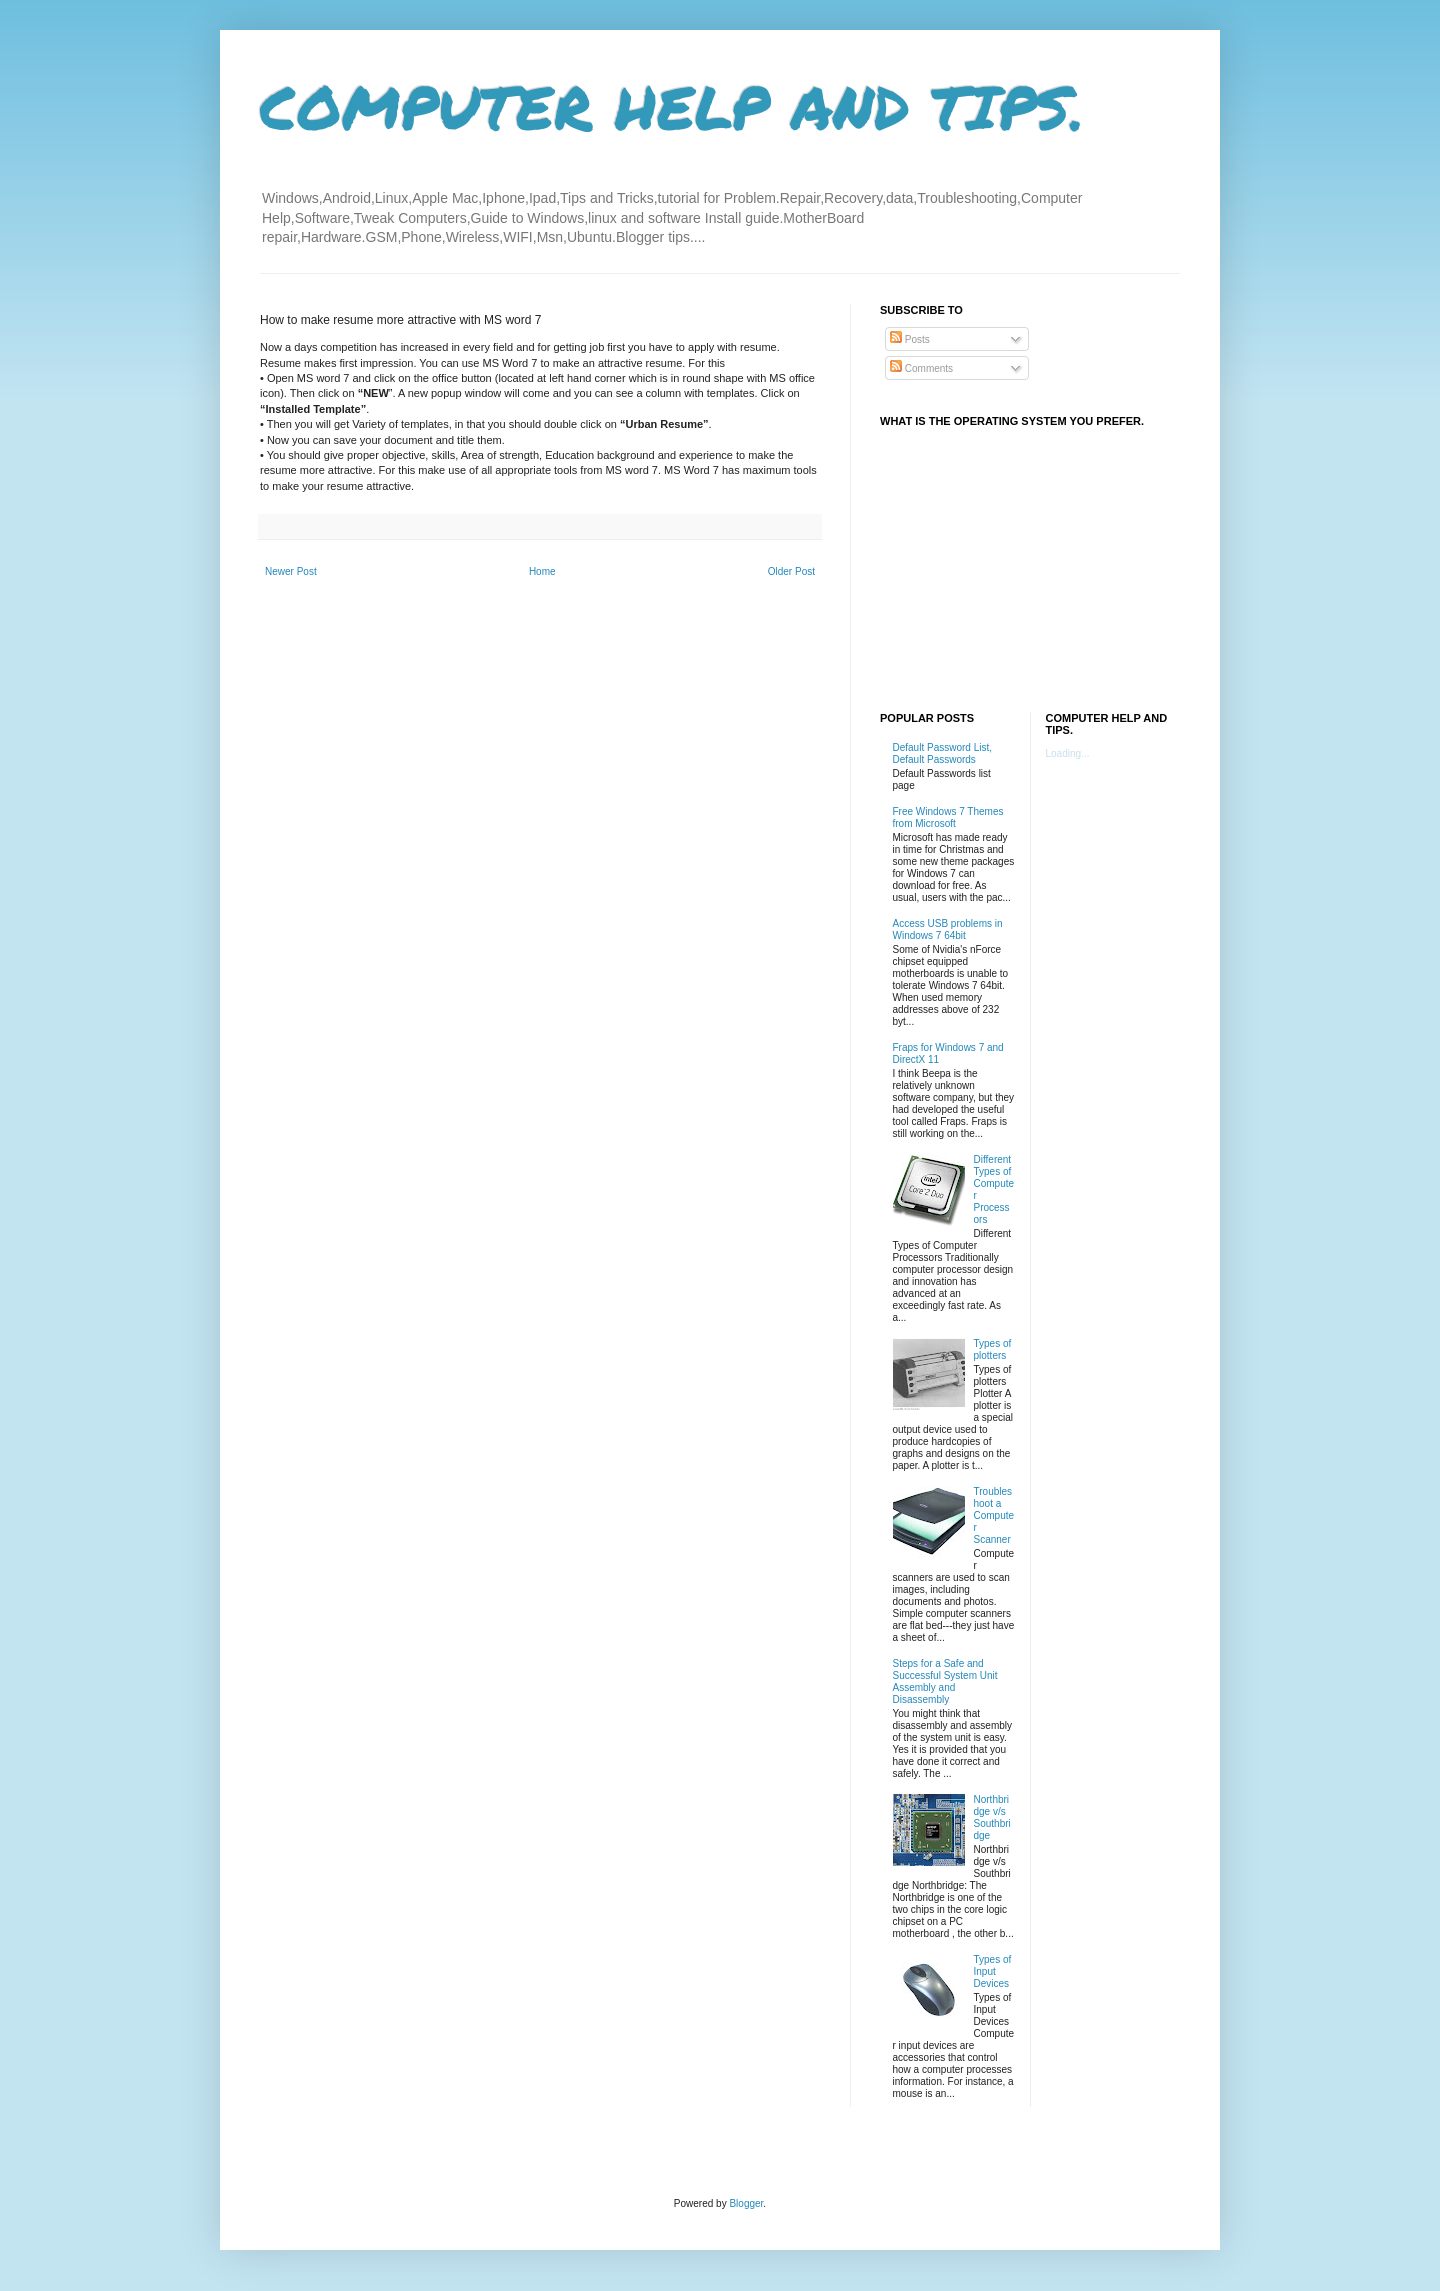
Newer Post (291, 571)
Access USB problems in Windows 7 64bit (948, 929)
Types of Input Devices (993, 1971)
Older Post (791, 571)
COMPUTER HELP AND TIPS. (672, 106)
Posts (910, 339)
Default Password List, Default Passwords (943, 753)
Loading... (1068, 753)
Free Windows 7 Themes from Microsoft (948, 817)
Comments (921, 368)
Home (542, 571)
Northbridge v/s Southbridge (992, 1817)
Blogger (746, 2203)
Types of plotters (993, 1349)
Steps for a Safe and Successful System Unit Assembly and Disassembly (945, 1681)
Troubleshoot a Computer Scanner (994, 1515)
